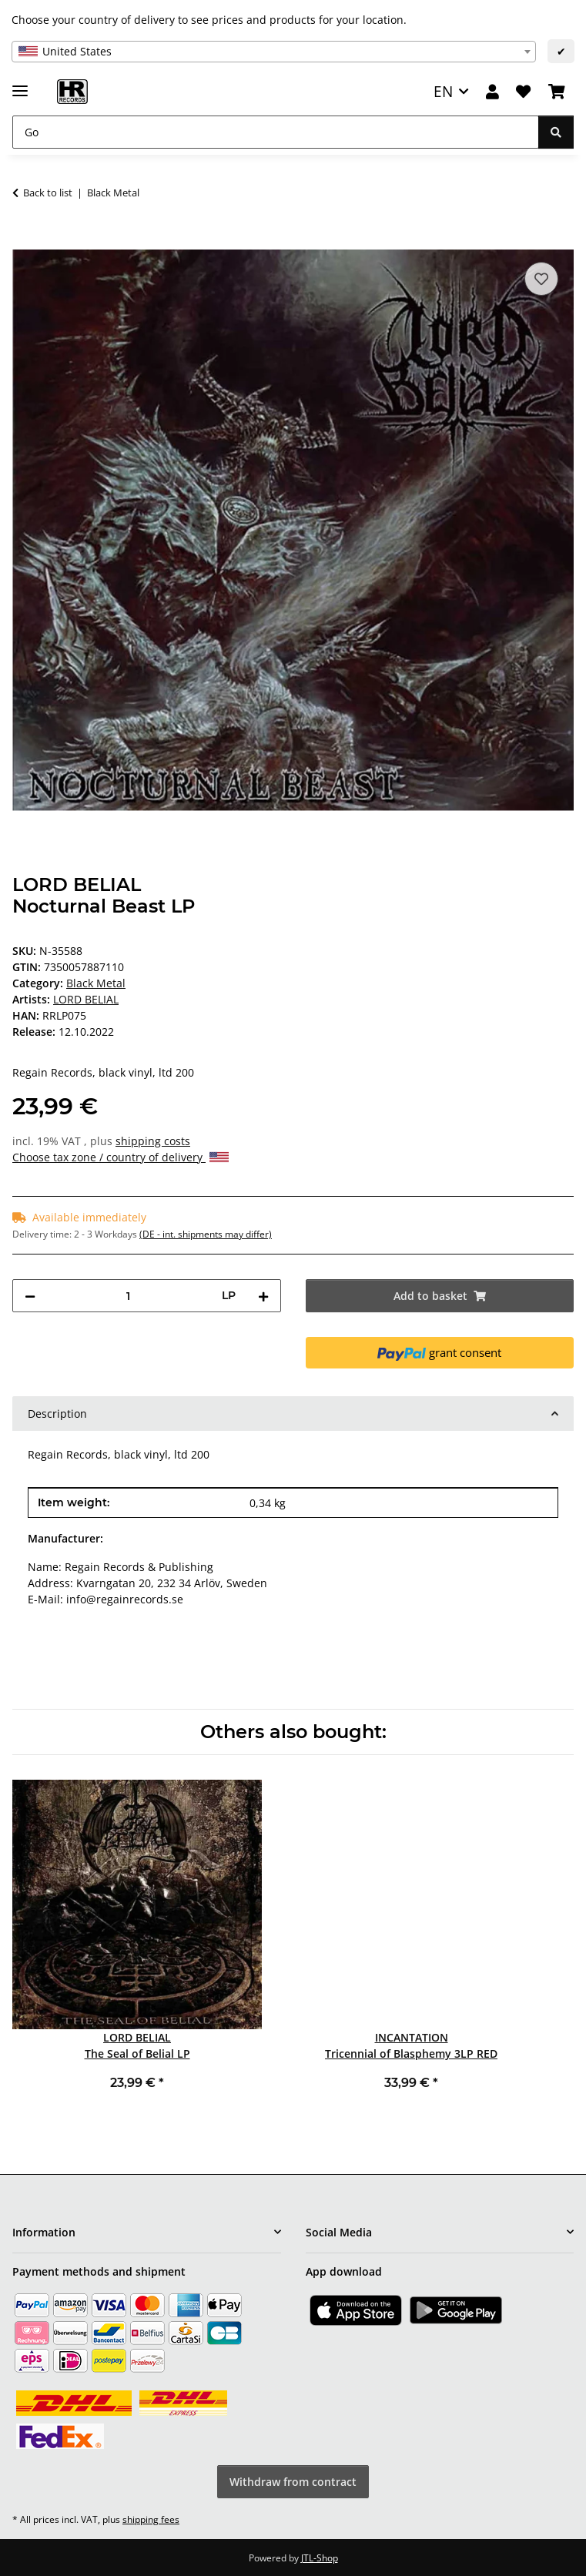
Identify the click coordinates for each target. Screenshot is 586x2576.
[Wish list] (523, 92)
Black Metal (96, 983)
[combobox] (274, 51)
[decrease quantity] (30, 1295)
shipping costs (153, 1141)
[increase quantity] (263, 1295)
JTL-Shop (319, 2557)
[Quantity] (128, 1295)
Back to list (47, 192)
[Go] (275, 132)
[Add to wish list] (541, 279)
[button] (492, 92)
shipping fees (150, 2519)
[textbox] (273, 52)
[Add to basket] (24, 241)
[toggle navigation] (20, 84)
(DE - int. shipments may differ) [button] (205, 1234)
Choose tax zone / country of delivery (120, 1157)
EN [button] (443, 91)
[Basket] (557, 92)
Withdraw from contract (293, 2481)
